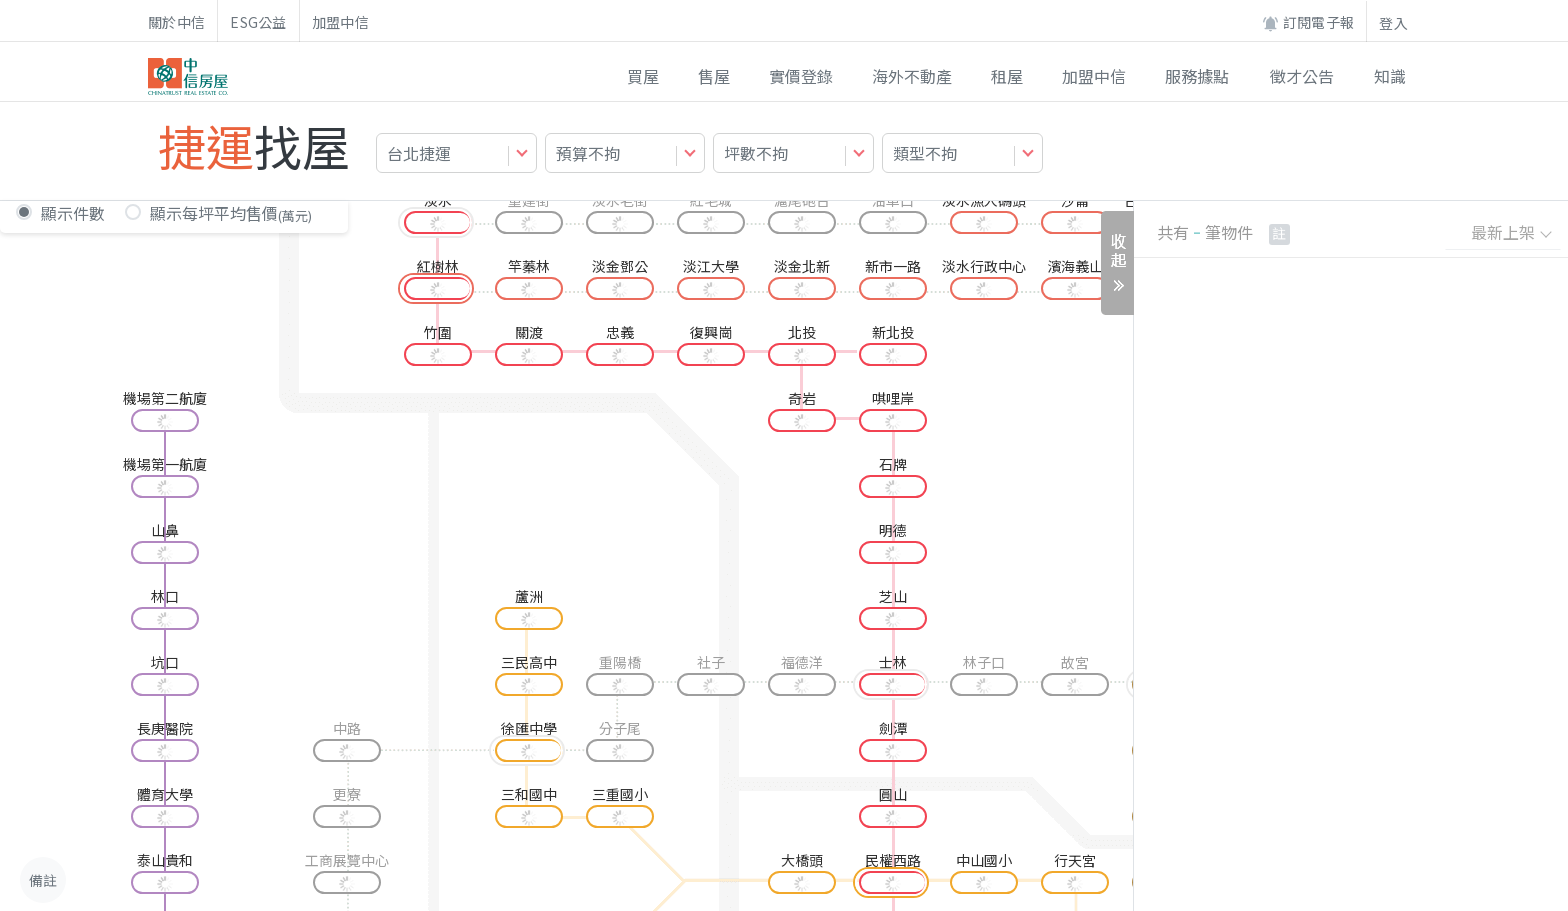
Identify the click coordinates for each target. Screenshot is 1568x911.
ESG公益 (258, 22)
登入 (1393, 23)
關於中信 (176, 22)
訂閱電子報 (1308, 22)
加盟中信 (340, 22)
